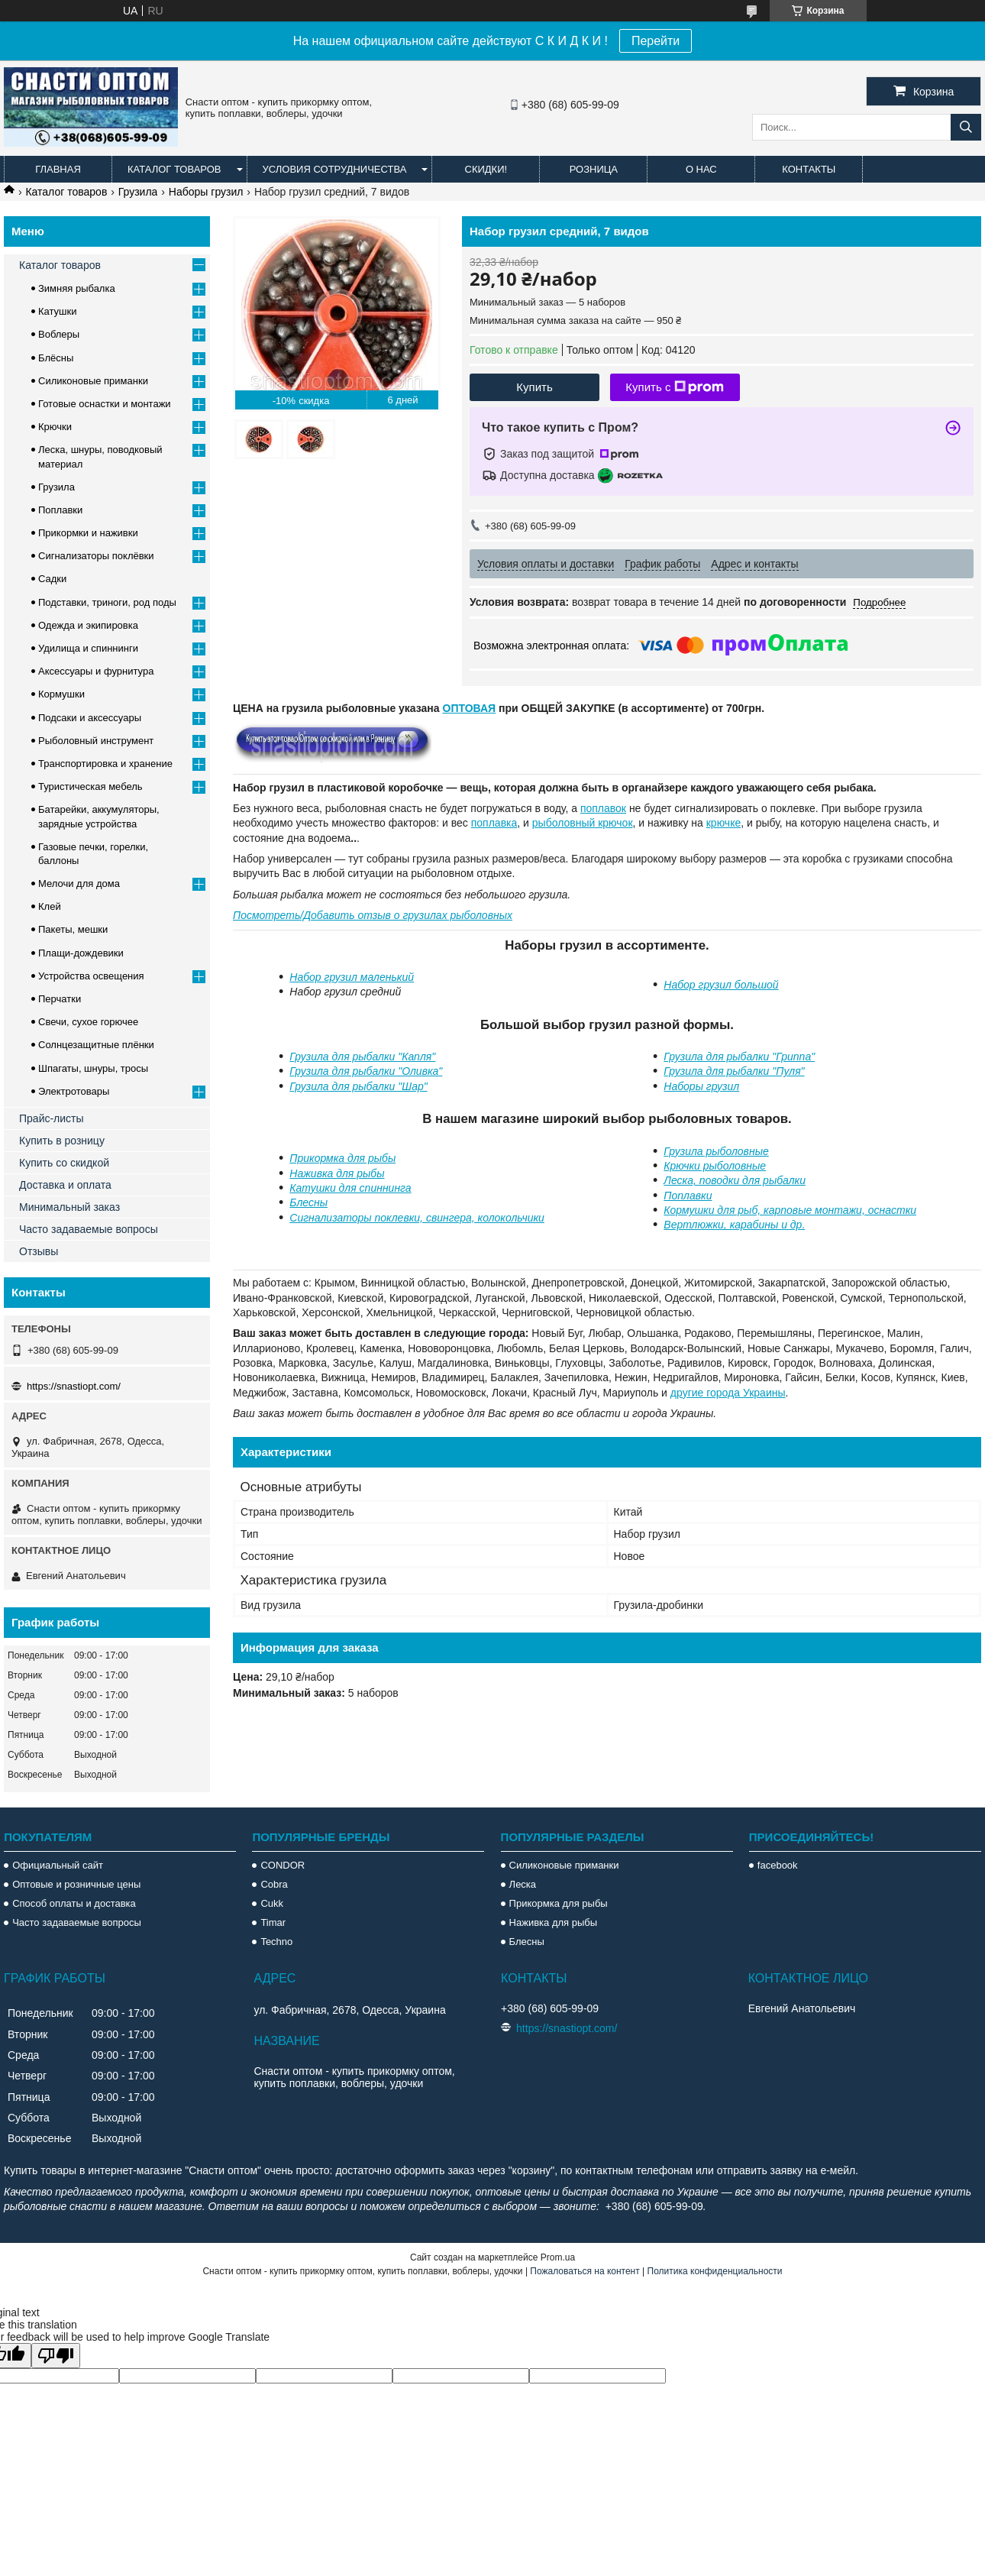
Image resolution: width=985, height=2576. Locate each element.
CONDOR (282, 1865)
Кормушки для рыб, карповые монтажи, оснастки (790, 1210)
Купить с (674, 387)
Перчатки (59, 999)
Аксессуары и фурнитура (95, 671)
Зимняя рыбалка (76, 288)
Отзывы (38, 1251)
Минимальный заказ (69, 1207)
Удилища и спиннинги (88, 648)
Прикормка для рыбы (342, 1158)
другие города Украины (728, 1393)
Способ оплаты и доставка (74, 1903)
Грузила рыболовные (716, 1151)
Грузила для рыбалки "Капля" (362, 1056)
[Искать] (966, 127)
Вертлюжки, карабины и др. (734, 1224)
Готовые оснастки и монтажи (104, 403)
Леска (522, 1884)
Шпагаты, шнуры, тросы (93, 1068)
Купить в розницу (62, 1140)
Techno (276, 1941)
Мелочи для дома (79, 883)
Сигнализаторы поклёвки (96, 555)
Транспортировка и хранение (105, 763)
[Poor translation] (55, 2355)
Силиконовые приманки (93, 381)
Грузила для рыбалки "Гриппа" (739, 1056)
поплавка (494, 823)
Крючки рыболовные (715, 1166)
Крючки (55, 426)
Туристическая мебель (90, 786)
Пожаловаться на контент (584, 2271)
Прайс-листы (51, 1118)
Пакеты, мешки (73, 929)
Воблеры (58, 334)
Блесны (308, 1202)
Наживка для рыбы (336, 1173)
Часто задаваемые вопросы (88, 1229)
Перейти (655, 40)
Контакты (808, 169)
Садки (52, 578)
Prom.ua (558, 2257)
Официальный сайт (57, 1865)
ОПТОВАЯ (469, 708)
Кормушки (61, 694)
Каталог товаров (174, 169)
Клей (49, 906)
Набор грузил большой (721, 985)
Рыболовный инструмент (95, 740)
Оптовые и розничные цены (76, 1884)
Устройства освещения (91, 976)
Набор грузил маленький (351, 977)
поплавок (603, 808)
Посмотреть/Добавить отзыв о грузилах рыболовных (372, 915)
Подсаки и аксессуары (89, 717)
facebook (777, 1865)
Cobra (273, 1884)
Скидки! (486, 169)
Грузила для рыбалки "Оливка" (365, 1071)
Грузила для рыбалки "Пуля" (734, 1071)
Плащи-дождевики (81, 953)
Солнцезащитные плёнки (96, 1044)
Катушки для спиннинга (350, 1188)
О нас (701, 169)
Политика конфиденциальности (715, 2271)
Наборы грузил (206, 192)
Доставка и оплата (65, 1185)
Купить (534, 386)
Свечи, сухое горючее (88, 1021)
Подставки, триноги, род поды (107, 602)
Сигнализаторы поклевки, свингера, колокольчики (416, 1218)
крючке (723, 823)
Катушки (57, 311)
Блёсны (55, 358)
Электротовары (73, 1091)
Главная (58, 169)
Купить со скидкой (64, 1163)
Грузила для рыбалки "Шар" (358, 1086)
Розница (594, 169)
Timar (273, 1922)
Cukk (271, 1903)
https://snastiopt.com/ (74, 1386)
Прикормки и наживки (88, 533)
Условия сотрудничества (335, 169)
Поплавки (688, 1195)
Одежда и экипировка (88, 625)
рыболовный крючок (582, 823)
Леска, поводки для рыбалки (735, 1180)
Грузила (138, 192)
